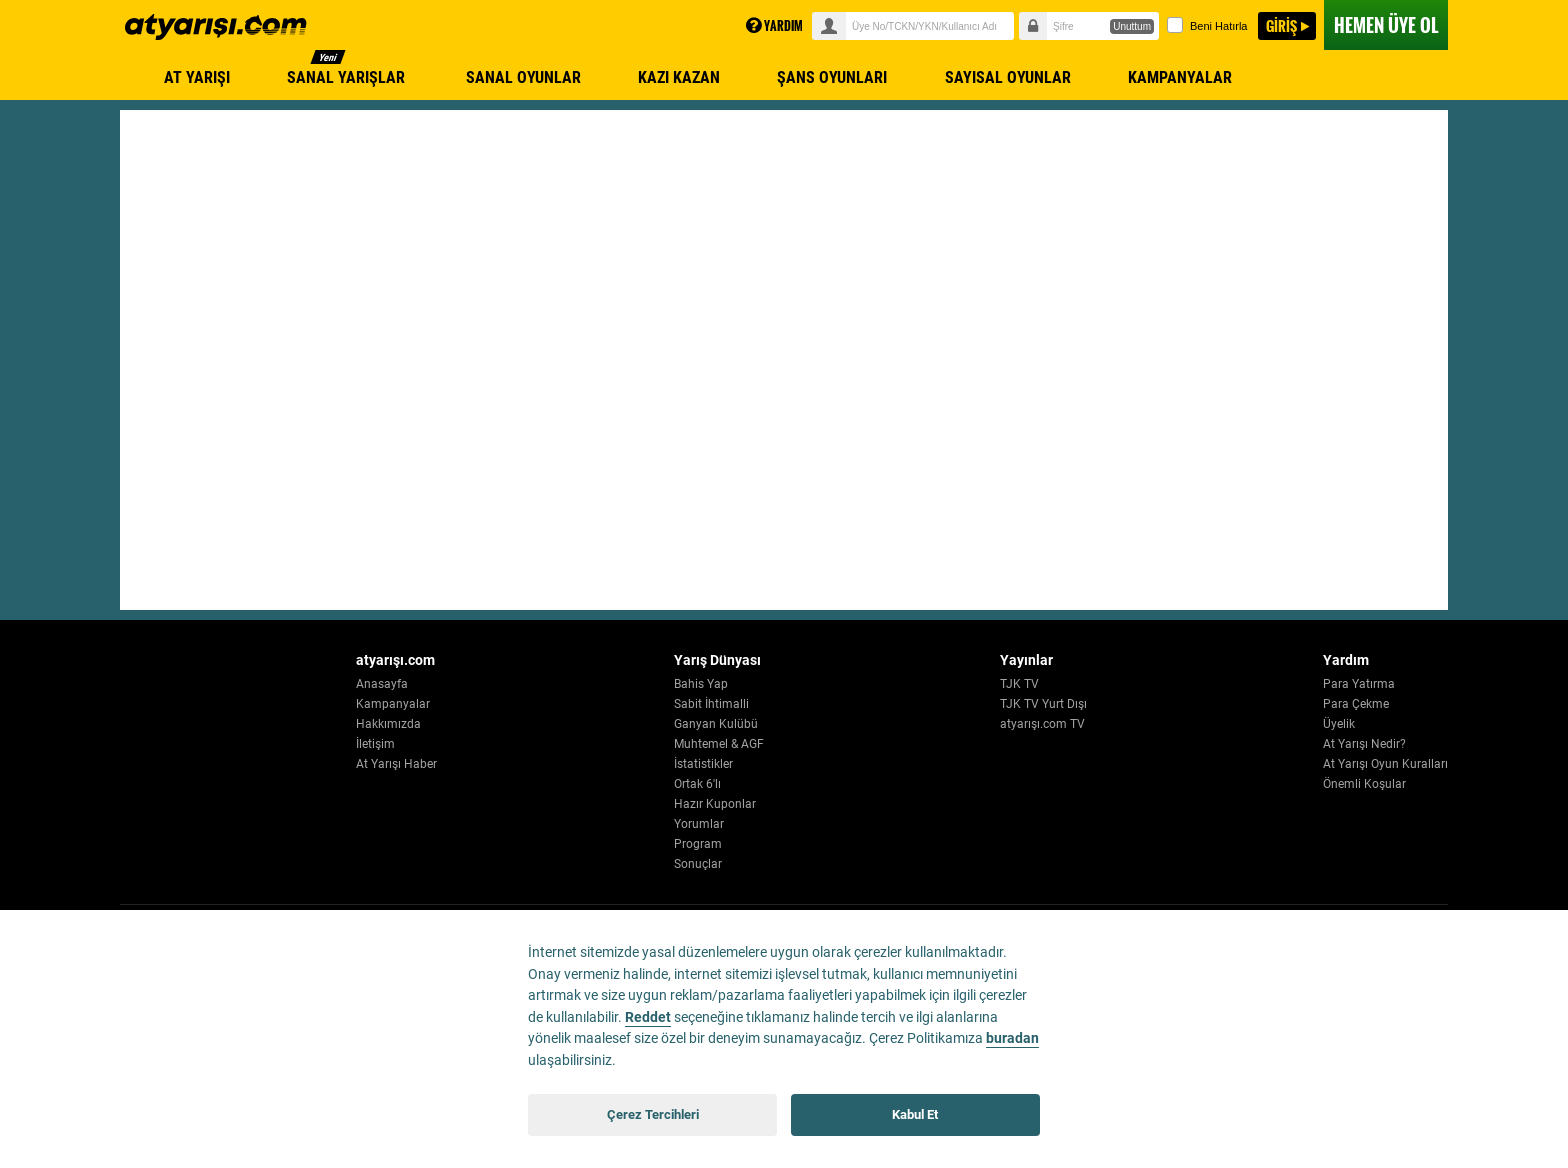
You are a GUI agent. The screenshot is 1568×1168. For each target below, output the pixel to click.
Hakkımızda (525, 724)
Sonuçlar (789, 864)
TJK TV (1064, 684)
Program (789, 844)
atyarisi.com (216, 27)
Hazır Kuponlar (806, 804)
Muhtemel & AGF (810, 744)
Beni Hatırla (1207, 25)
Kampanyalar (530, 704)
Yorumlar (790, 824)
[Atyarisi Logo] (211, 672)
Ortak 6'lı (788, 784)
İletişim (512, 744)
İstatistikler (794, 764)
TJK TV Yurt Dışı (1088, 704)
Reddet (648, 1017)
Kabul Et (915, 1114)
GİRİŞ (1281, 25)
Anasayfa (519, 684)
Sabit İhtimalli (802, 704)
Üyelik (1339, 724)
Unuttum (1132, 26)
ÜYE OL (1386, 25)
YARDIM (774, 25)
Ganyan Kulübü (807, 724)
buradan (1012, 1038)
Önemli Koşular (1364, 784)
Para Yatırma (1359, 684)
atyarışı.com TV (1087, 724)
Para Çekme (1356, 704)
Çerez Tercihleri (653, 1114)
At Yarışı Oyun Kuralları (1385, 764)
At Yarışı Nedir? (1364, 744)
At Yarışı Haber (533, 764)
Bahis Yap (792, 684)
